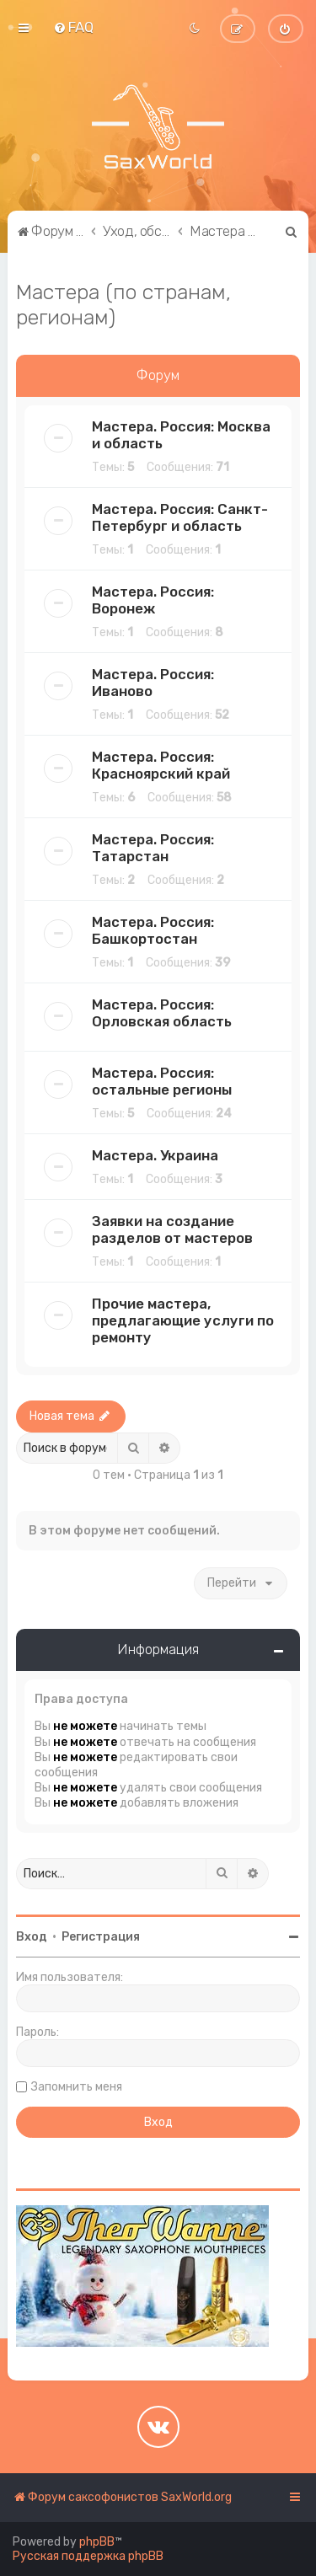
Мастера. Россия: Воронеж (153, 600)
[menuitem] (73, 27)
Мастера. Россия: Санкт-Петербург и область (180, 517)
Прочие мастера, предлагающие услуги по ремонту (183, 1320)
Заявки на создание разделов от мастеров (172, 1229)
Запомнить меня (76, 2087)
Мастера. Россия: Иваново (153, 682)
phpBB (97, 2542)
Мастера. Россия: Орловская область (162, 1013)
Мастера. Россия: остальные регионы (162, 1081)
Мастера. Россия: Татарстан (153, 848)
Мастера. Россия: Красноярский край (161, 765)
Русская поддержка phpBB (88, 2556)
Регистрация (101, 1937)
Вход (31, 1937)
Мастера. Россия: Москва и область (181, 435)
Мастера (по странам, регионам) (123, 304)
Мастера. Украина (155, 1155)
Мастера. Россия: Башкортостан (153, 930)
